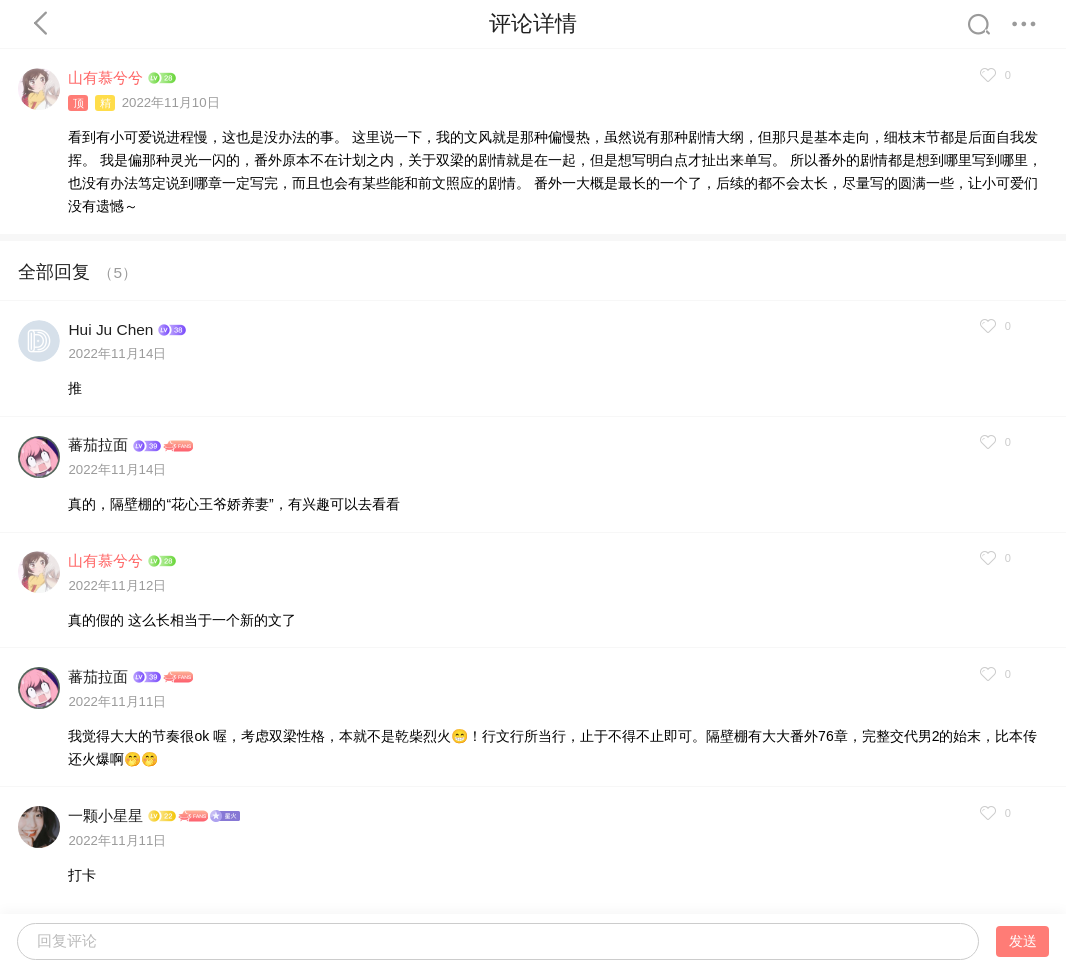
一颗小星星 (105, 815)
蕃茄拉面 (98, 444)
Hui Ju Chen (110, 329)
